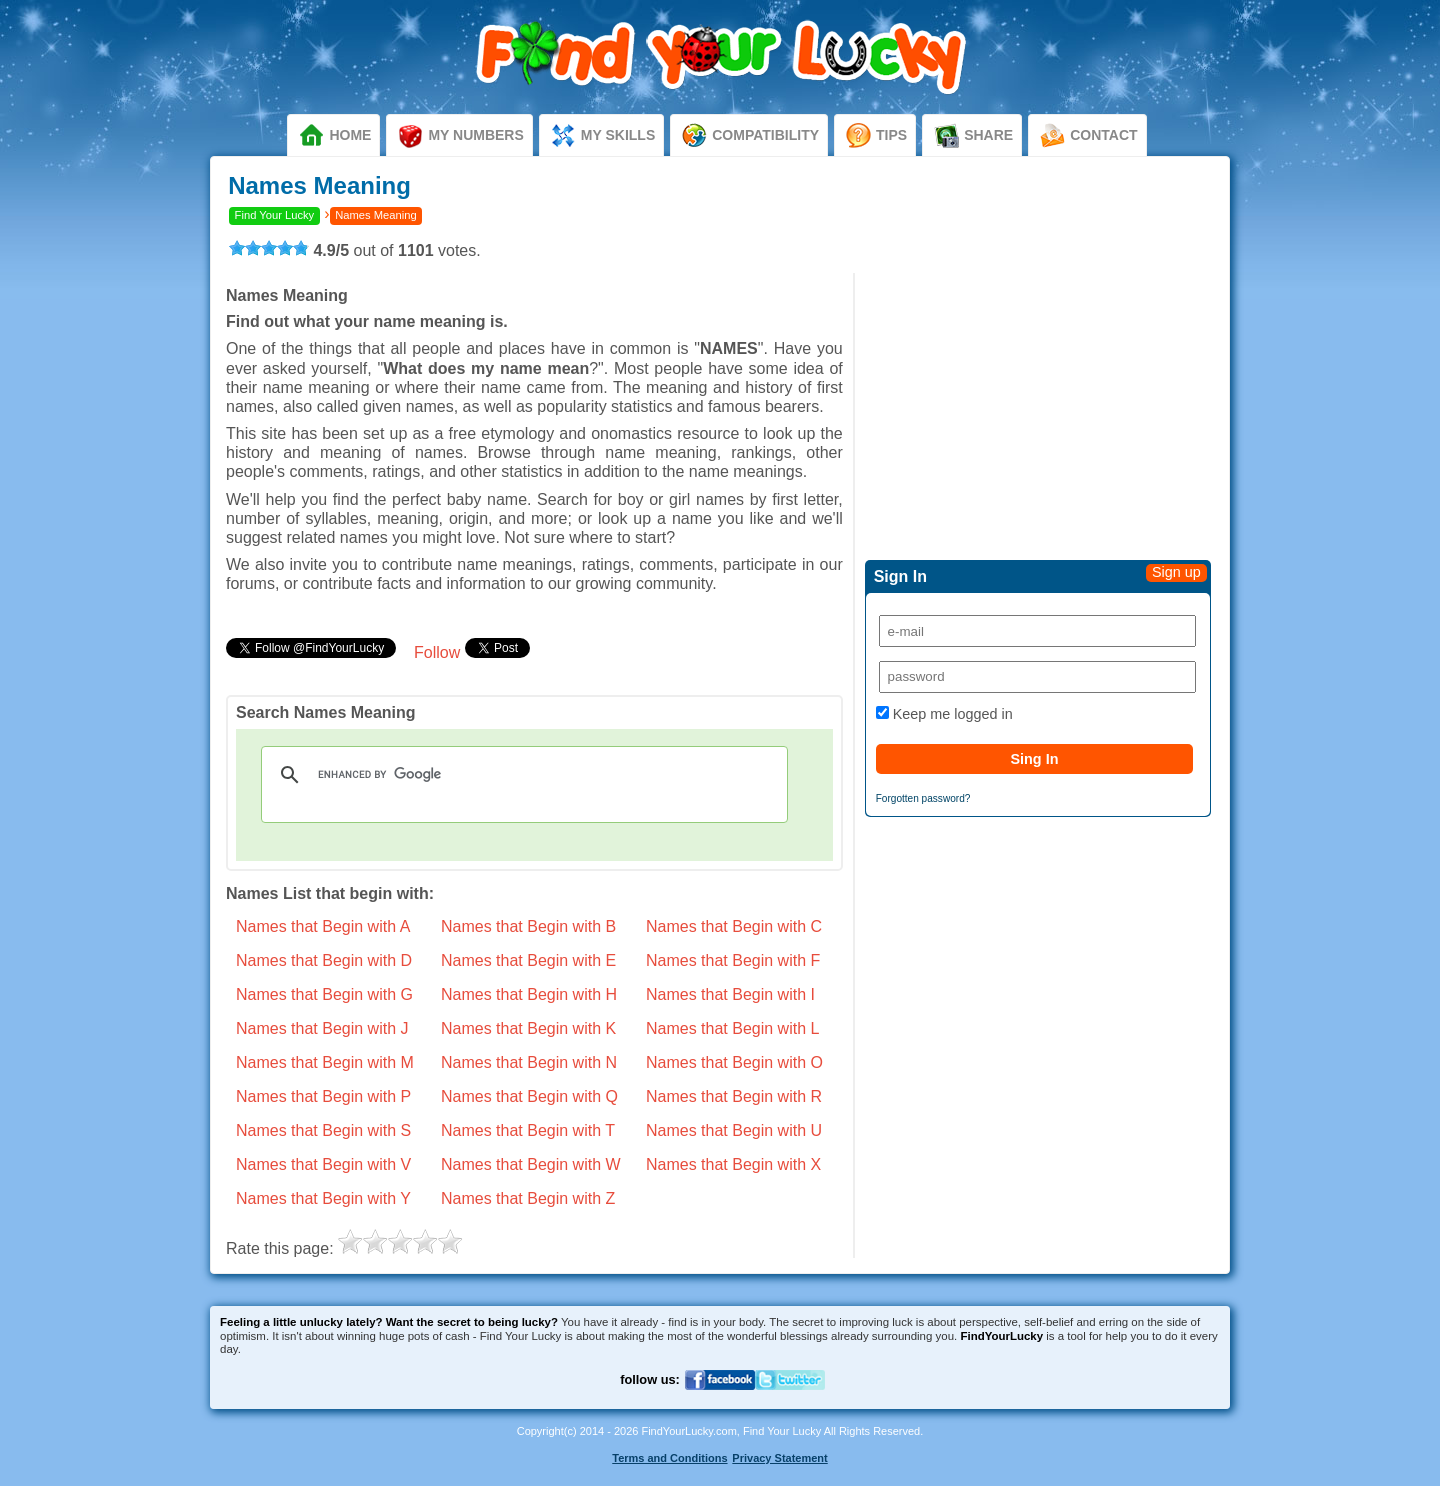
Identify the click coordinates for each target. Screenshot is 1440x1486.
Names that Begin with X (733, 1164)
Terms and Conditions (669, 1458)
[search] (521, 775)
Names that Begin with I (730, 994)
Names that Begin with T (528, 1130)
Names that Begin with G (324, 994)
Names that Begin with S (323, 1130)
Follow (437, 652)
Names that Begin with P (323, 1096)
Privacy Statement (779, 1458)
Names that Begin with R (734, 1096)
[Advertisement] (1038, 413)
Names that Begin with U (734, 1130)
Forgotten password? (923, 798)
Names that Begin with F (733, 960)
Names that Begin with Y (323, 1198)
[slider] (269, 248)
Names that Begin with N (529, 1062)
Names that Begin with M (325, 1062)
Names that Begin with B (528, 926)
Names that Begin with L (732, 1028)
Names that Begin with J (322, 1028)
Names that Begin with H (529, 994)
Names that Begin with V (323, 1164)
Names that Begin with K (528, 1028)
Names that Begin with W (531, 1164)
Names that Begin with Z (528, 1198)
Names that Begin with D (324, 960)
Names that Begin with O (734, 1062)
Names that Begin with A (323, 926)
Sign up (1176, 572)
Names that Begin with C (734, 926)
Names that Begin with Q (529, 1096)
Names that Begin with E (528, 960)
